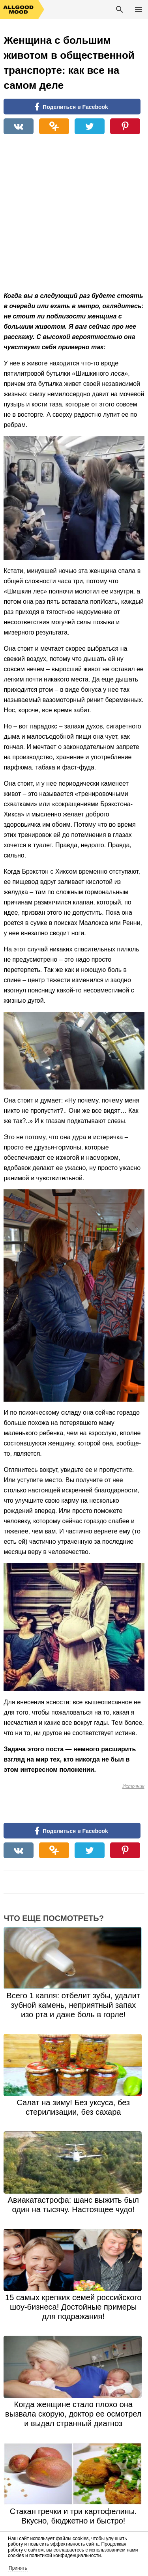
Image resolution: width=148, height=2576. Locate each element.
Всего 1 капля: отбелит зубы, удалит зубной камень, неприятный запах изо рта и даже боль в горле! (73, 2005)
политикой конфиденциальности (65, 2555)
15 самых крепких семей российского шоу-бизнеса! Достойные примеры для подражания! (73, 2307)
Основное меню (138, 9)
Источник (133, 1786)
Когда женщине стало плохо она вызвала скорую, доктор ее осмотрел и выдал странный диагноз (73, 2414)
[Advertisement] (74, 217)
